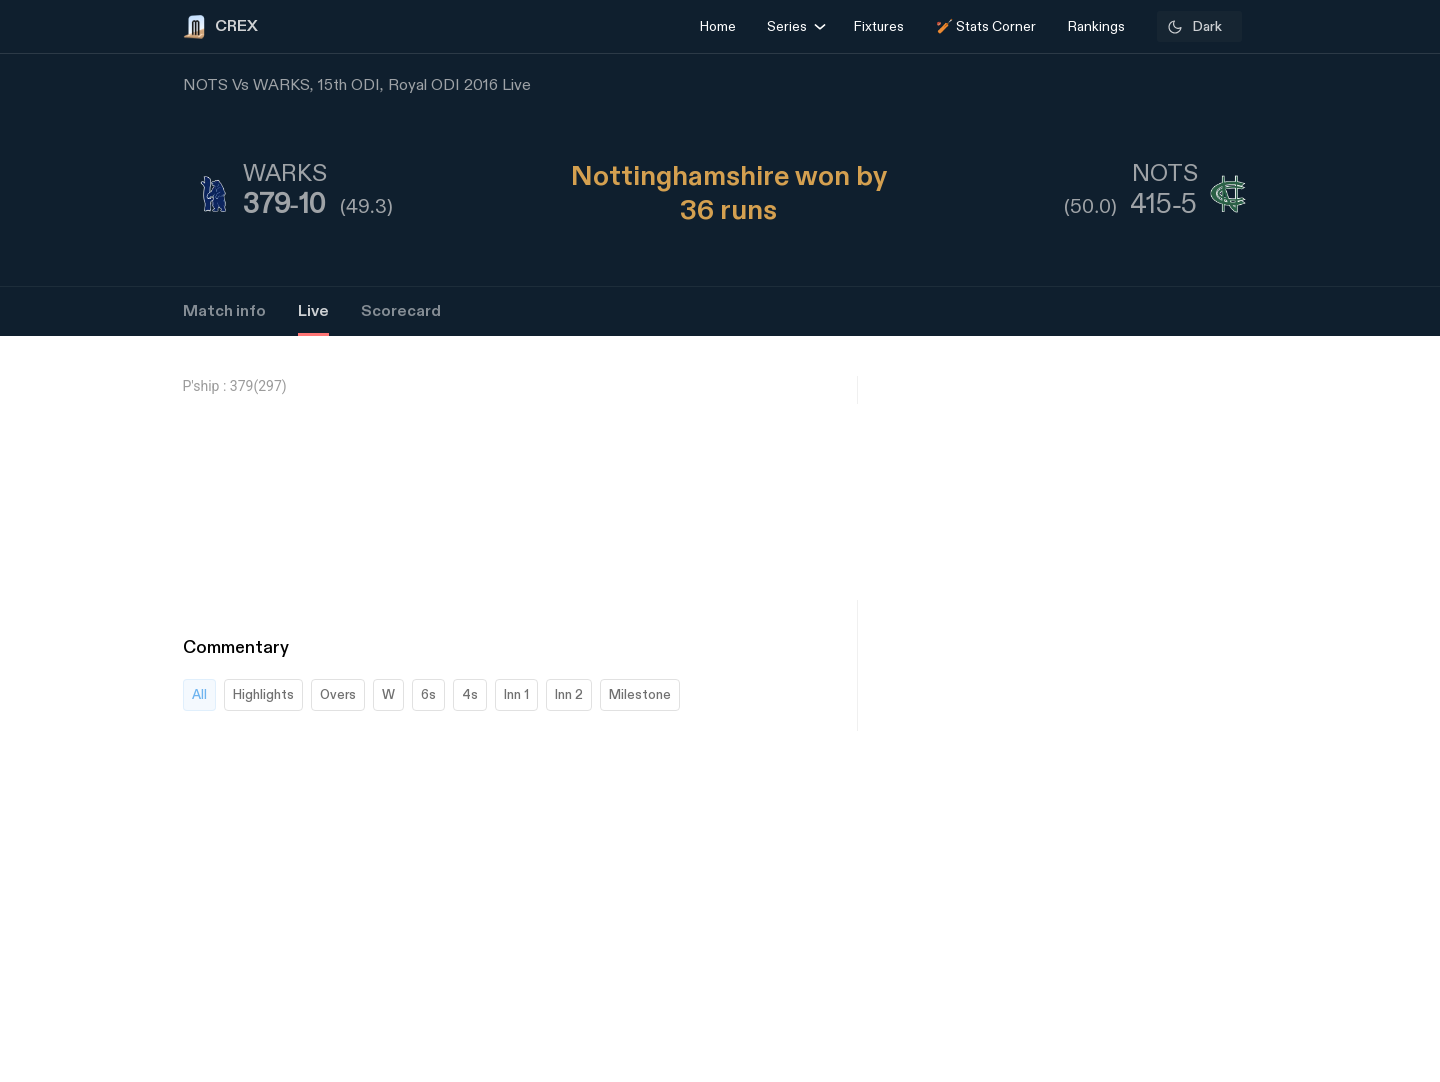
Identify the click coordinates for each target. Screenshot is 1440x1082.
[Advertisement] (1365, 776)
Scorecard (401, 311)
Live (313, 311)
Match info (224, 311)
